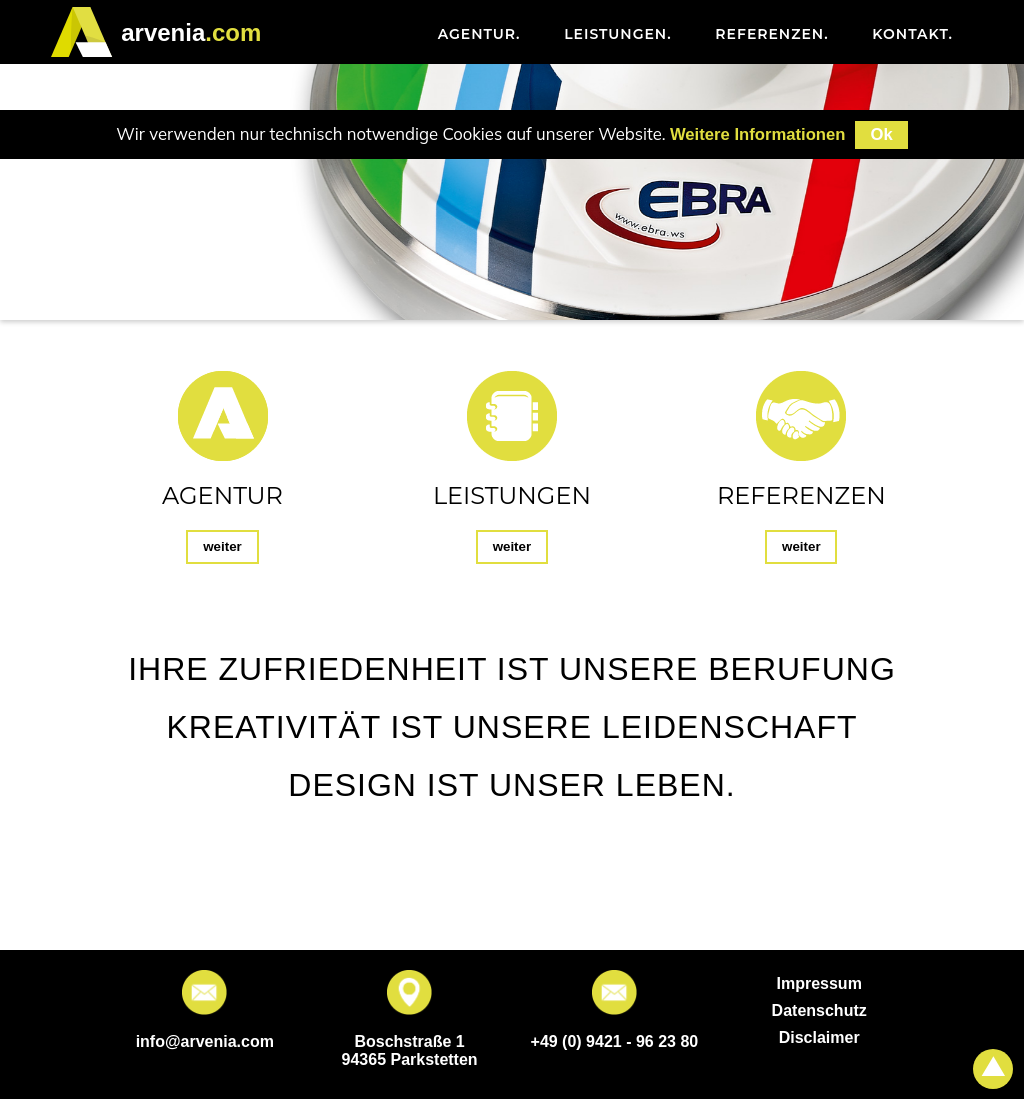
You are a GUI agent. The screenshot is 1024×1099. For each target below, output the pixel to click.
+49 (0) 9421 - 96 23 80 (615, 1041)
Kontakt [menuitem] (912, 34)
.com (191, 32)
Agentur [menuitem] (479, 34)
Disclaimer (819, 1037)
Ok (881, 134)
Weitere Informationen (758, 134)
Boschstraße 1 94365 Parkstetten (410, 1050)
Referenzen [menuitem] (771, 34)
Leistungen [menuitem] (617, 34)
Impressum (818, 983)
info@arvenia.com (205, 1041)
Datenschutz (819, 1010)
